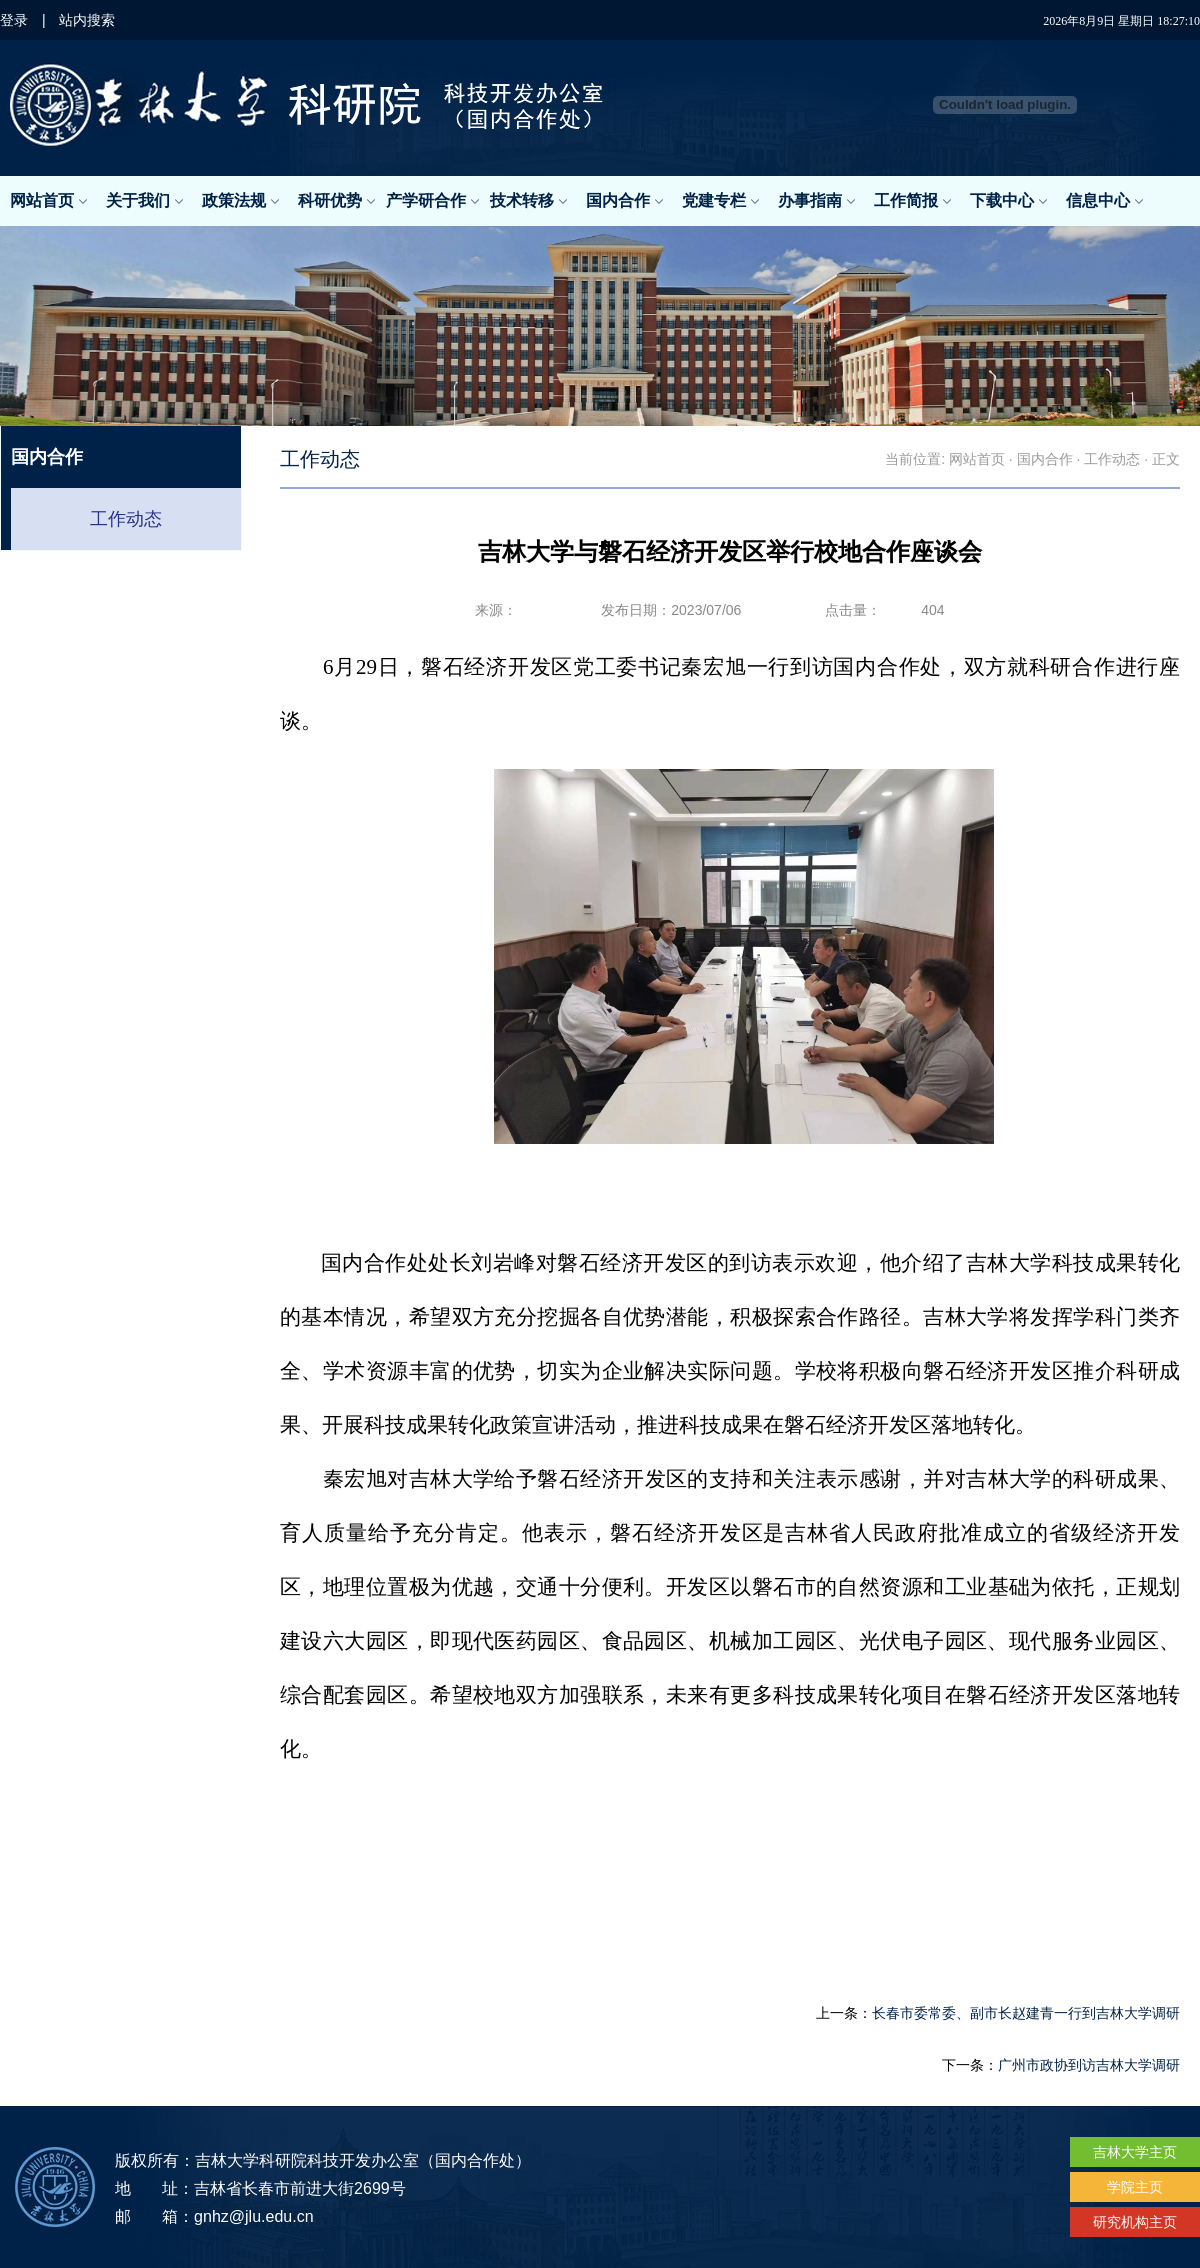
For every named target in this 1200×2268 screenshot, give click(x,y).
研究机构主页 (1135, 2222)
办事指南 (816, 200)
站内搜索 (87, 20)
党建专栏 (720, 200)
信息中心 (1104, 200)
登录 (14, 20)
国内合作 (624, 200)
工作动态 (126, 519)
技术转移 (528, 200)
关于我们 (144, 200)
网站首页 (48, 200)
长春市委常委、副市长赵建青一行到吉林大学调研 (1026, 2013)
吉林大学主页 (1135, 2152)
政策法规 (240, 200)
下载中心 (1008, 200)
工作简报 (912, 200)
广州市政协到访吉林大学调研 (1089, 2065)
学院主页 (1135, 2187)
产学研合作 (432, 200)
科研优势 (336, 200)
